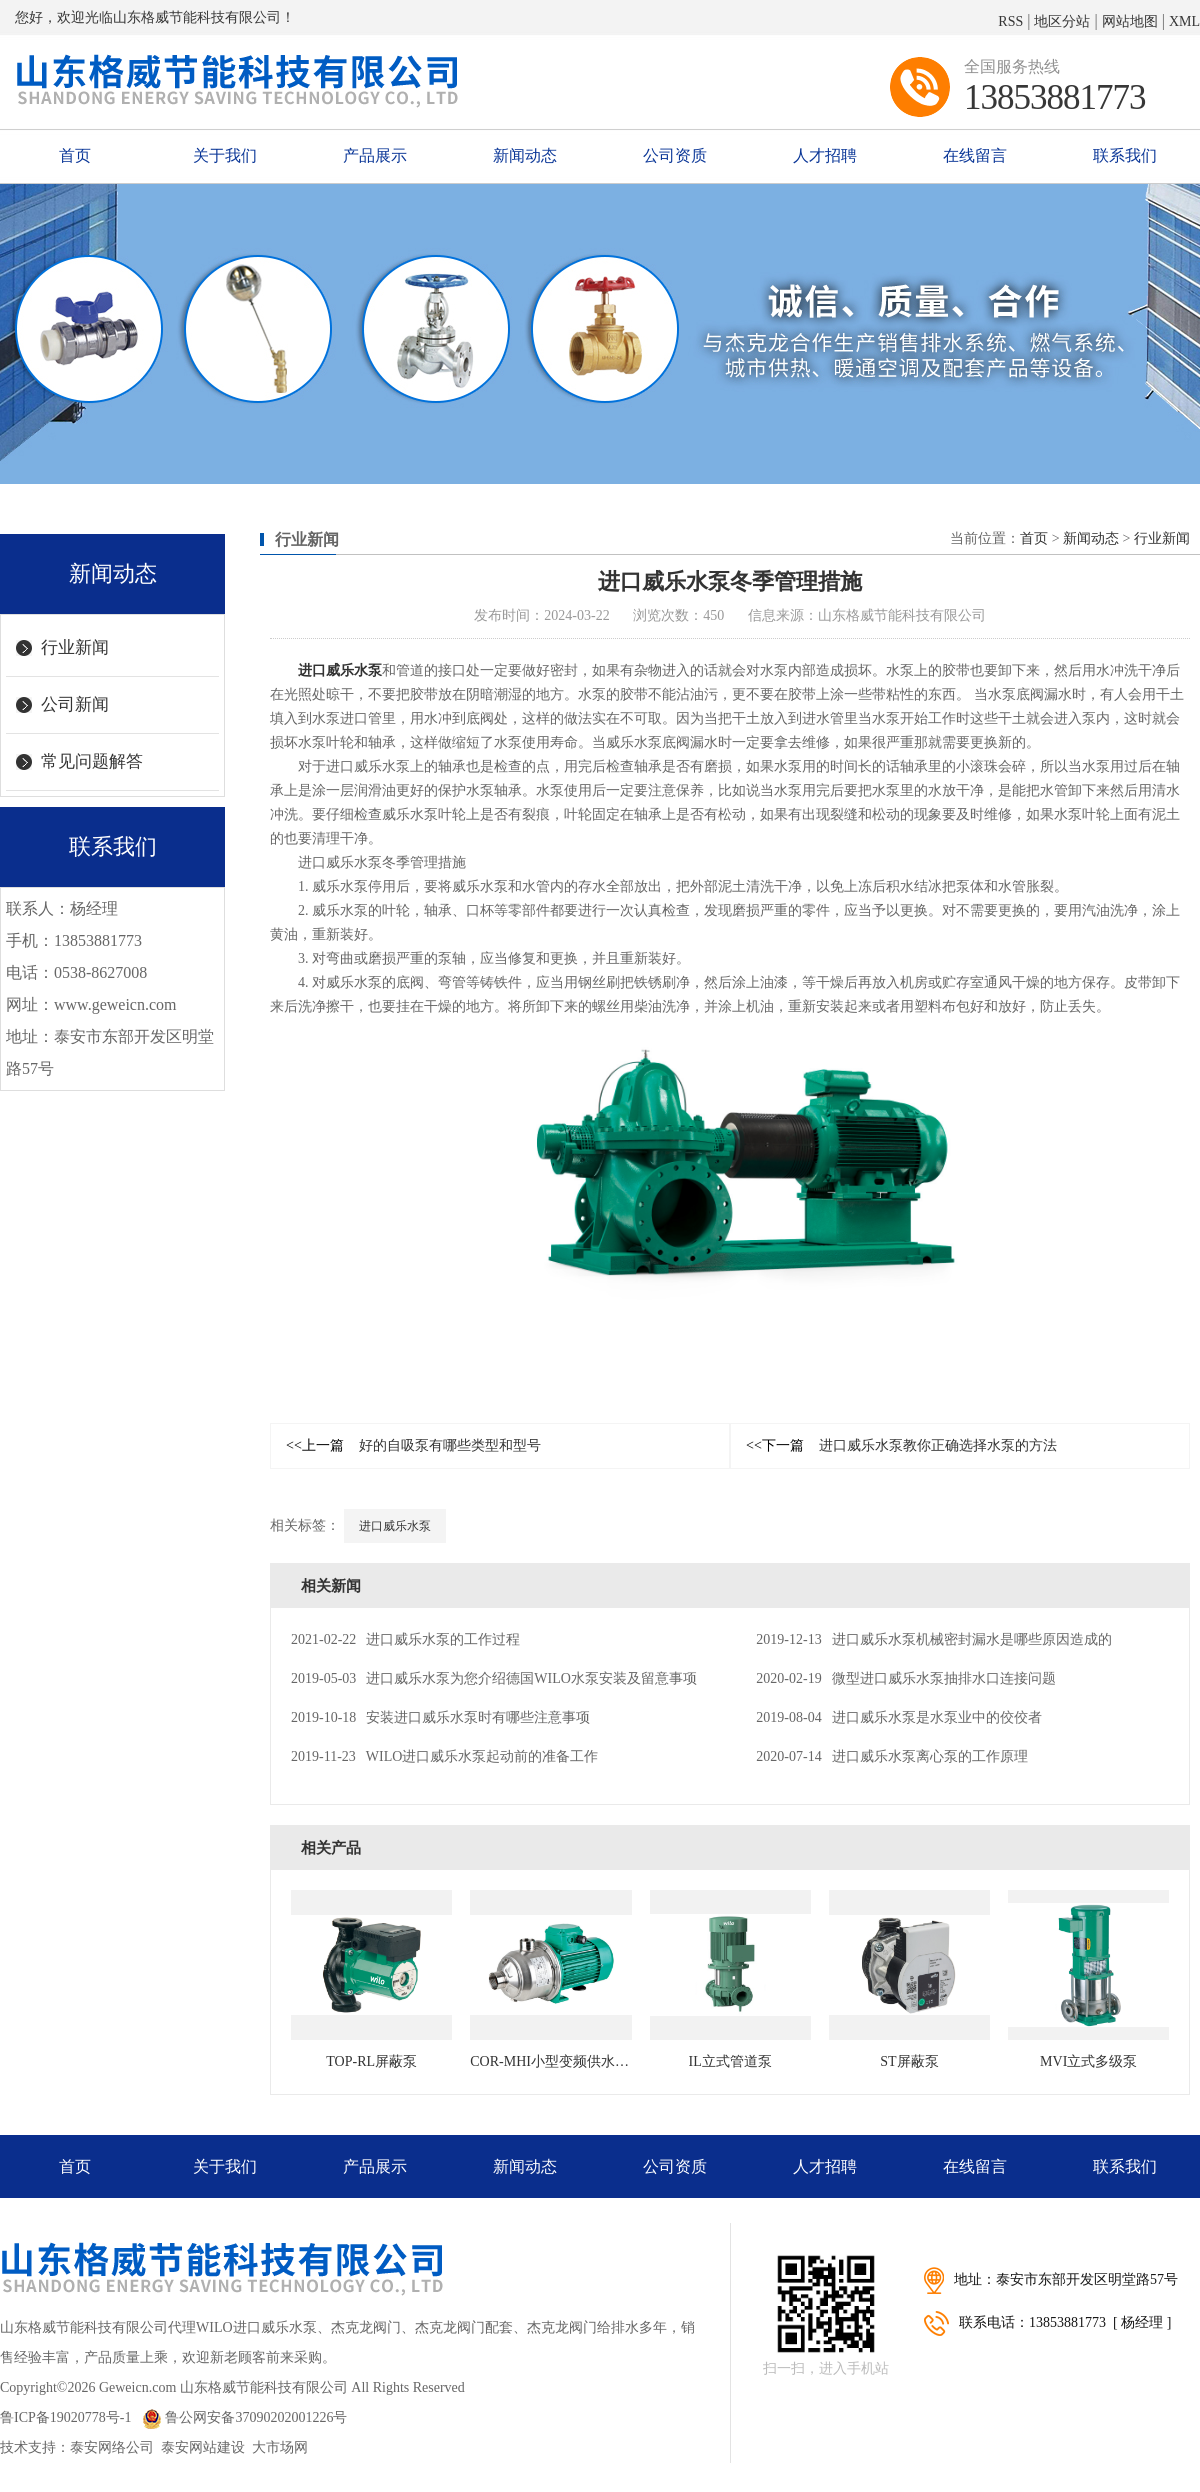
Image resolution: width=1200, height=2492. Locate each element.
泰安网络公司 (112, 2447)
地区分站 (1062, 21)
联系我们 (1125, 155)
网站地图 (1130, 21)
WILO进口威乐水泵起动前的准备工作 (444, 1756)
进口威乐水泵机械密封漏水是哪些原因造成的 (933, 1639)
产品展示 (375, 155)
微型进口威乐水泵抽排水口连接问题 (905, 1678)
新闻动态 (525, 155)
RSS (1010, 21)
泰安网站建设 (203, 2447)
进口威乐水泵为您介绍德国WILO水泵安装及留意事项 (494, 1678)
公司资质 (675, 155)
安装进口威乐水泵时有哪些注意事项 (440, 1717)
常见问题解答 (92, 761)
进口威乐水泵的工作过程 (405, 1639)
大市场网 (280, 2447)
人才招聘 (825, 155)
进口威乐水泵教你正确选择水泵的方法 (901, 1445)
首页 (75, 155)
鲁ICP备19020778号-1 (65, 2417)
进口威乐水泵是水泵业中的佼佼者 (898, 1717)
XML (1184, 21)
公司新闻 (75, 704)
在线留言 (975, 155)
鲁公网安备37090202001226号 (245, 2417)
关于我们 (225, 155)
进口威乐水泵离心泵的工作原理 (891, 1756)
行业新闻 (75, 647)
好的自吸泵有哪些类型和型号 (413, 1445)
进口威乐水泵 (340, 670)
